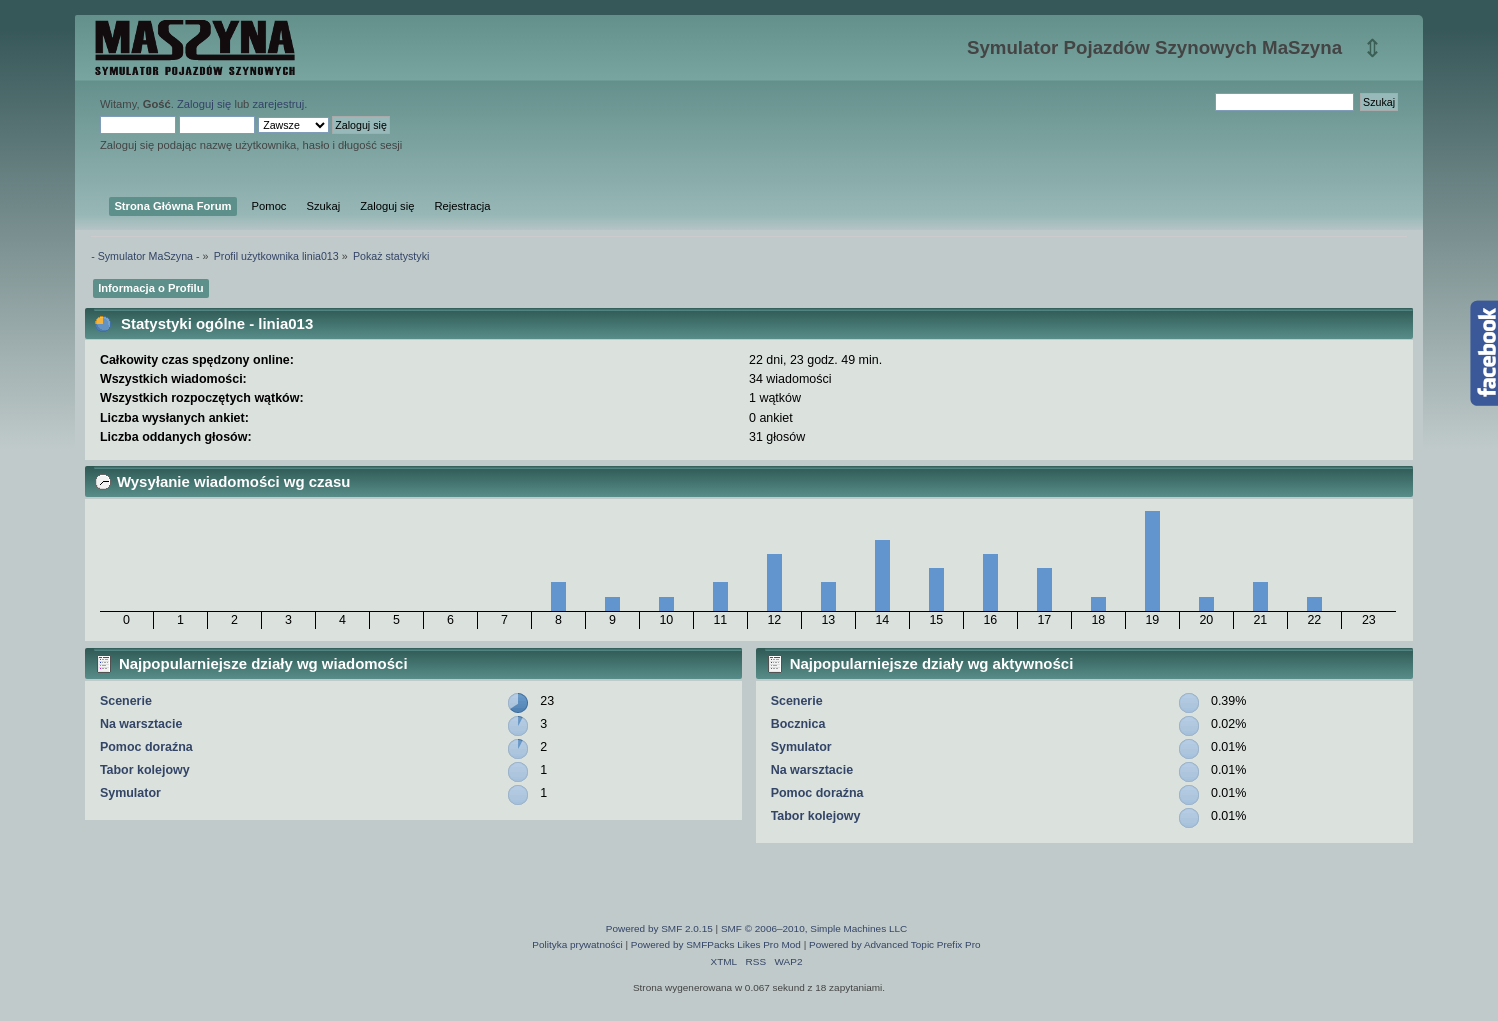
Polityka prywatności (577, 944)
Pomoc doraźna (146, 747)
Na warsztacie (141, 724)
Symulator (130, 793)
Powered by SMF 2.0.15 (659, 928)
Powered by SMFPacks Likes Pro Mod (716, 944)
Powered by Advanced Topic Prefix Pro (895, 944)
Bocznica (798, 724)
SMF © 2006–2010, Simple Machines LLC (814, 928)
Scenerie (126, 701)
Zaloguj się (204, 104)
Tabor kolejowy (145, 770)
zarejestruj (278, 104)
